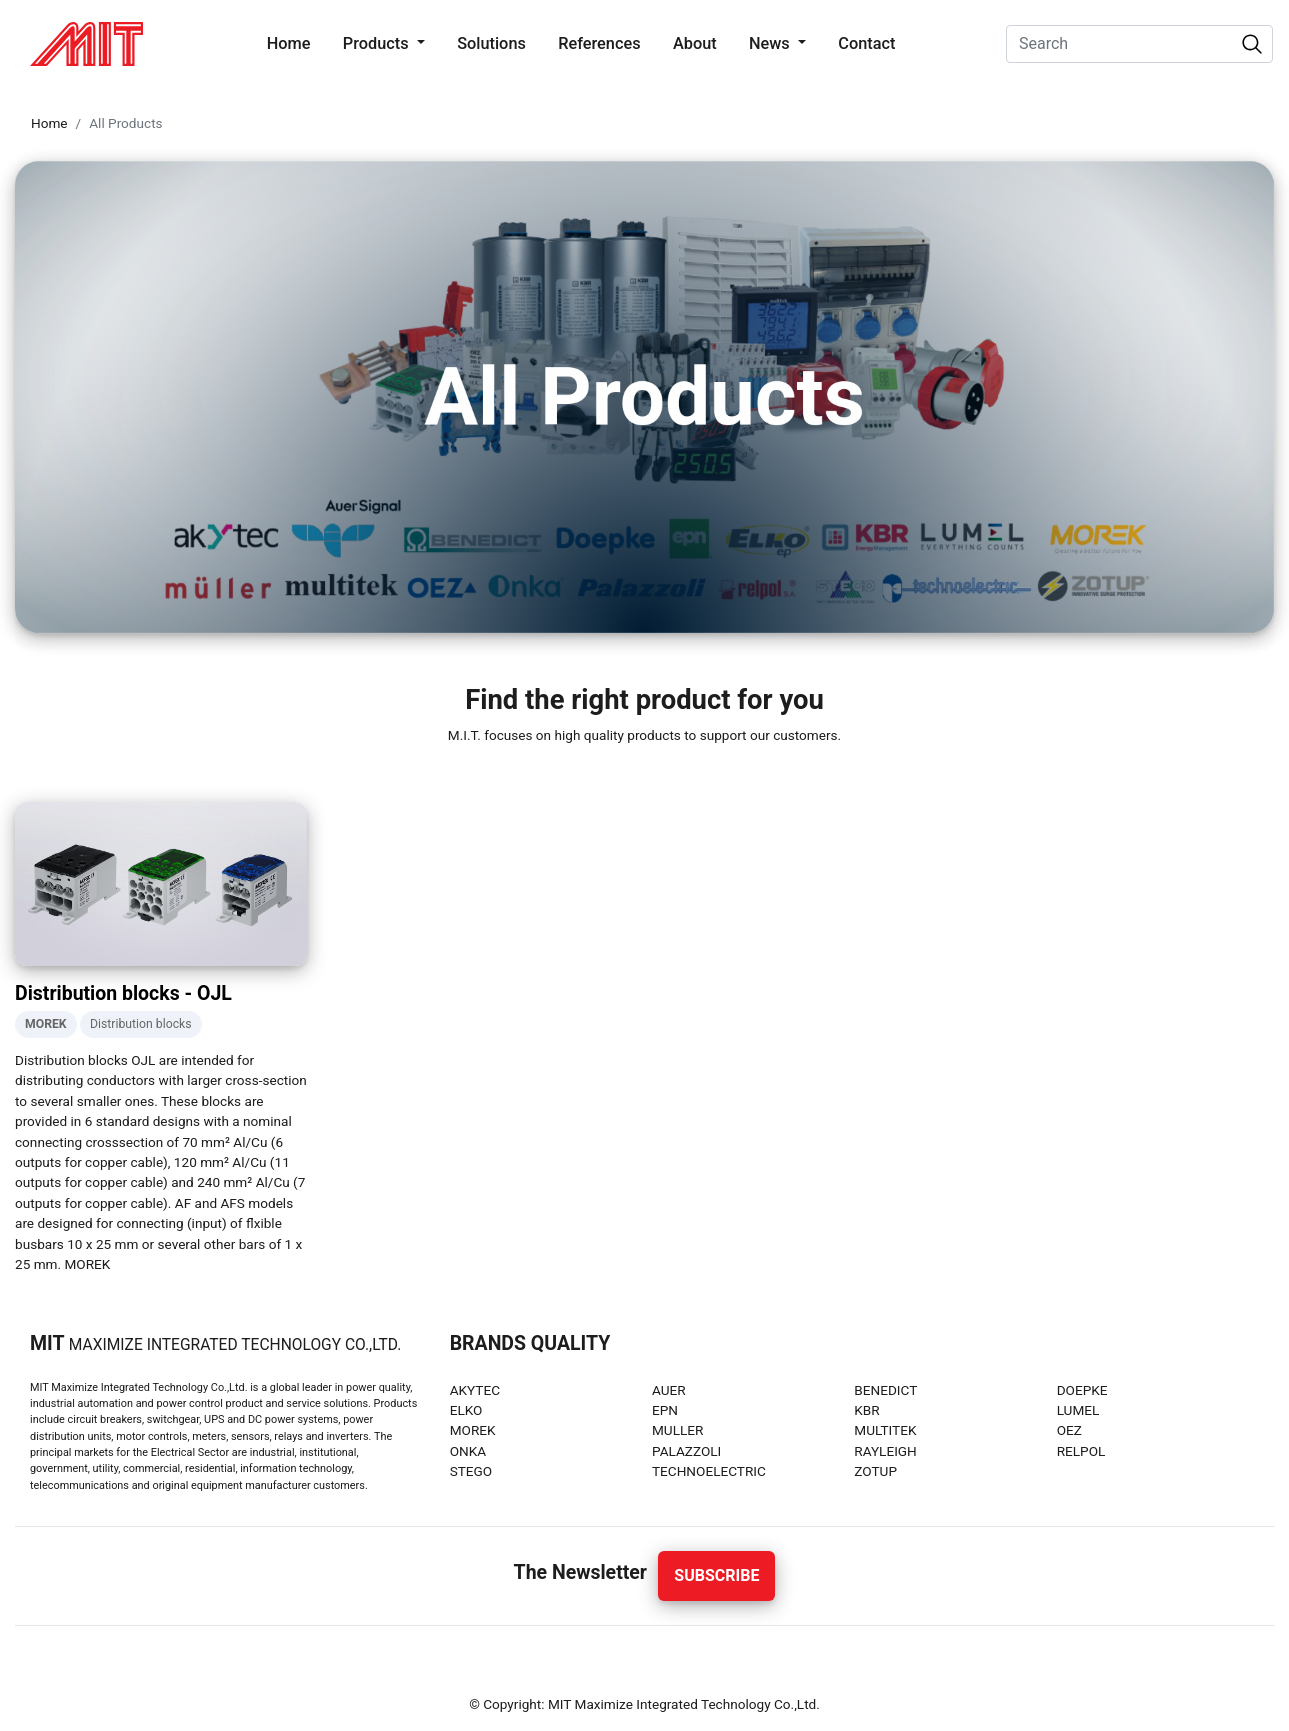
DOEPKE (1082, 1390)
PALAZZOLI (686, 1451)
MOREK (473, 1430)
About (695, 43)
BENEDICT (885, 1390)
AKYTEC (475, 1390)
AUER (669, 1390)
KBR (866, 1410)
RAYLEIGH (885, 1451)
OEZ (1069, 1430)
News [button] (771, 43)
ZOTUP (875, 1471)
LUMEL (1078, 1410)
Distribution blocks (141, 1024)
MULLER (677, 1430)
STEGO (471, 1471)
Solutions (491, 43)
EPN (665, 1410)
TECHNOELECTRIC (709, 1471)
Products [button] (378, 43)
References (599, 43)
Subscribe (716, 1575)
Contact (866, 43)
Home (293, 42)
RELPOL (1081, 1451)
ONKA (468, 1451)
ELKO (466, 1410)
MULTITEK (885, 1430)
